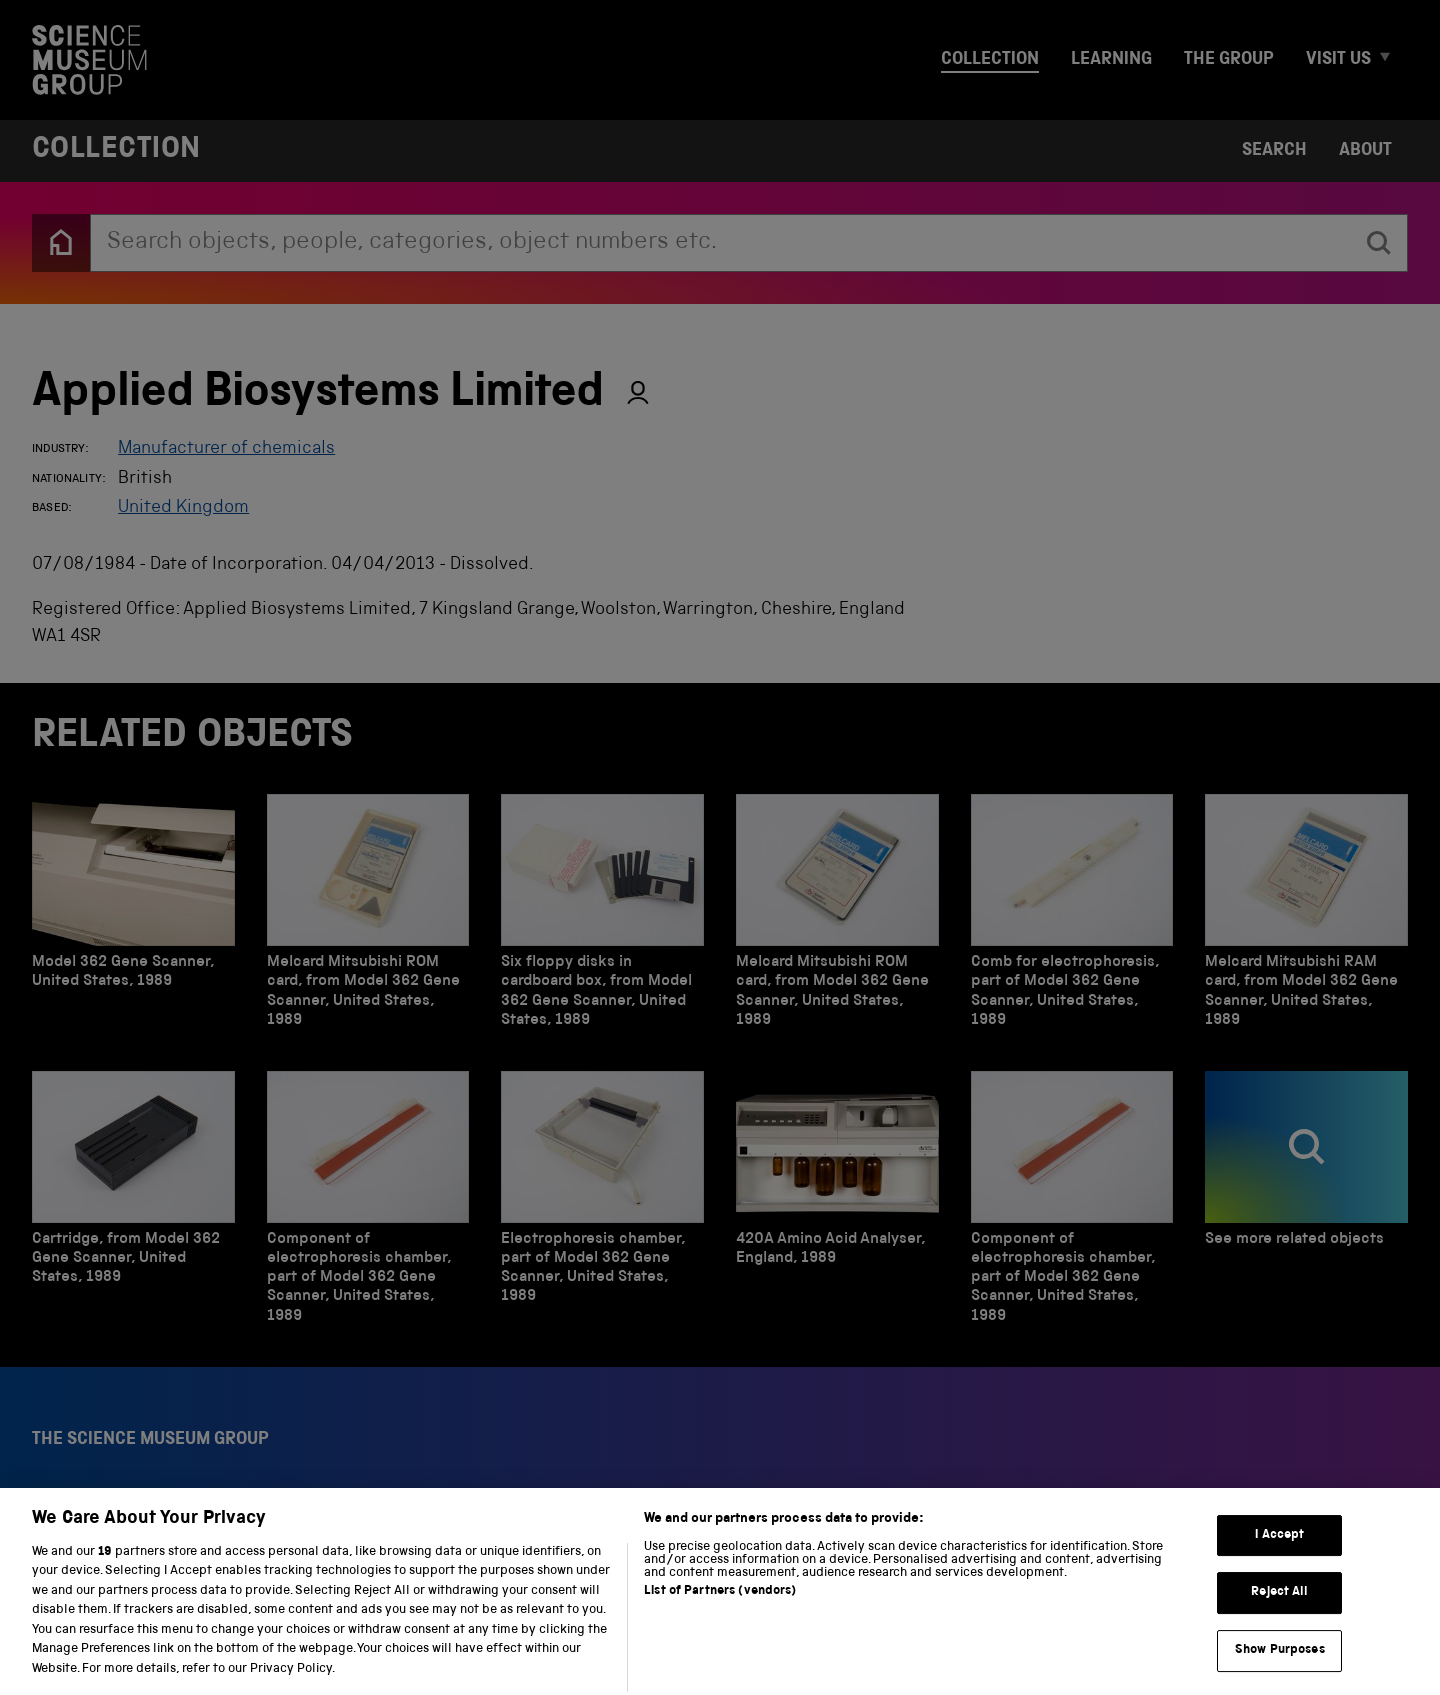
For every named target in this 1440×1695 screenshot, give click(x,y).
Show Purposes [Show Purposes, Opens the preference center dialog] (1280, 1671)
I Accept (1279, 1556)
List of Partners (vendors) (720, 1612)
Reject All (1279, 1613)
